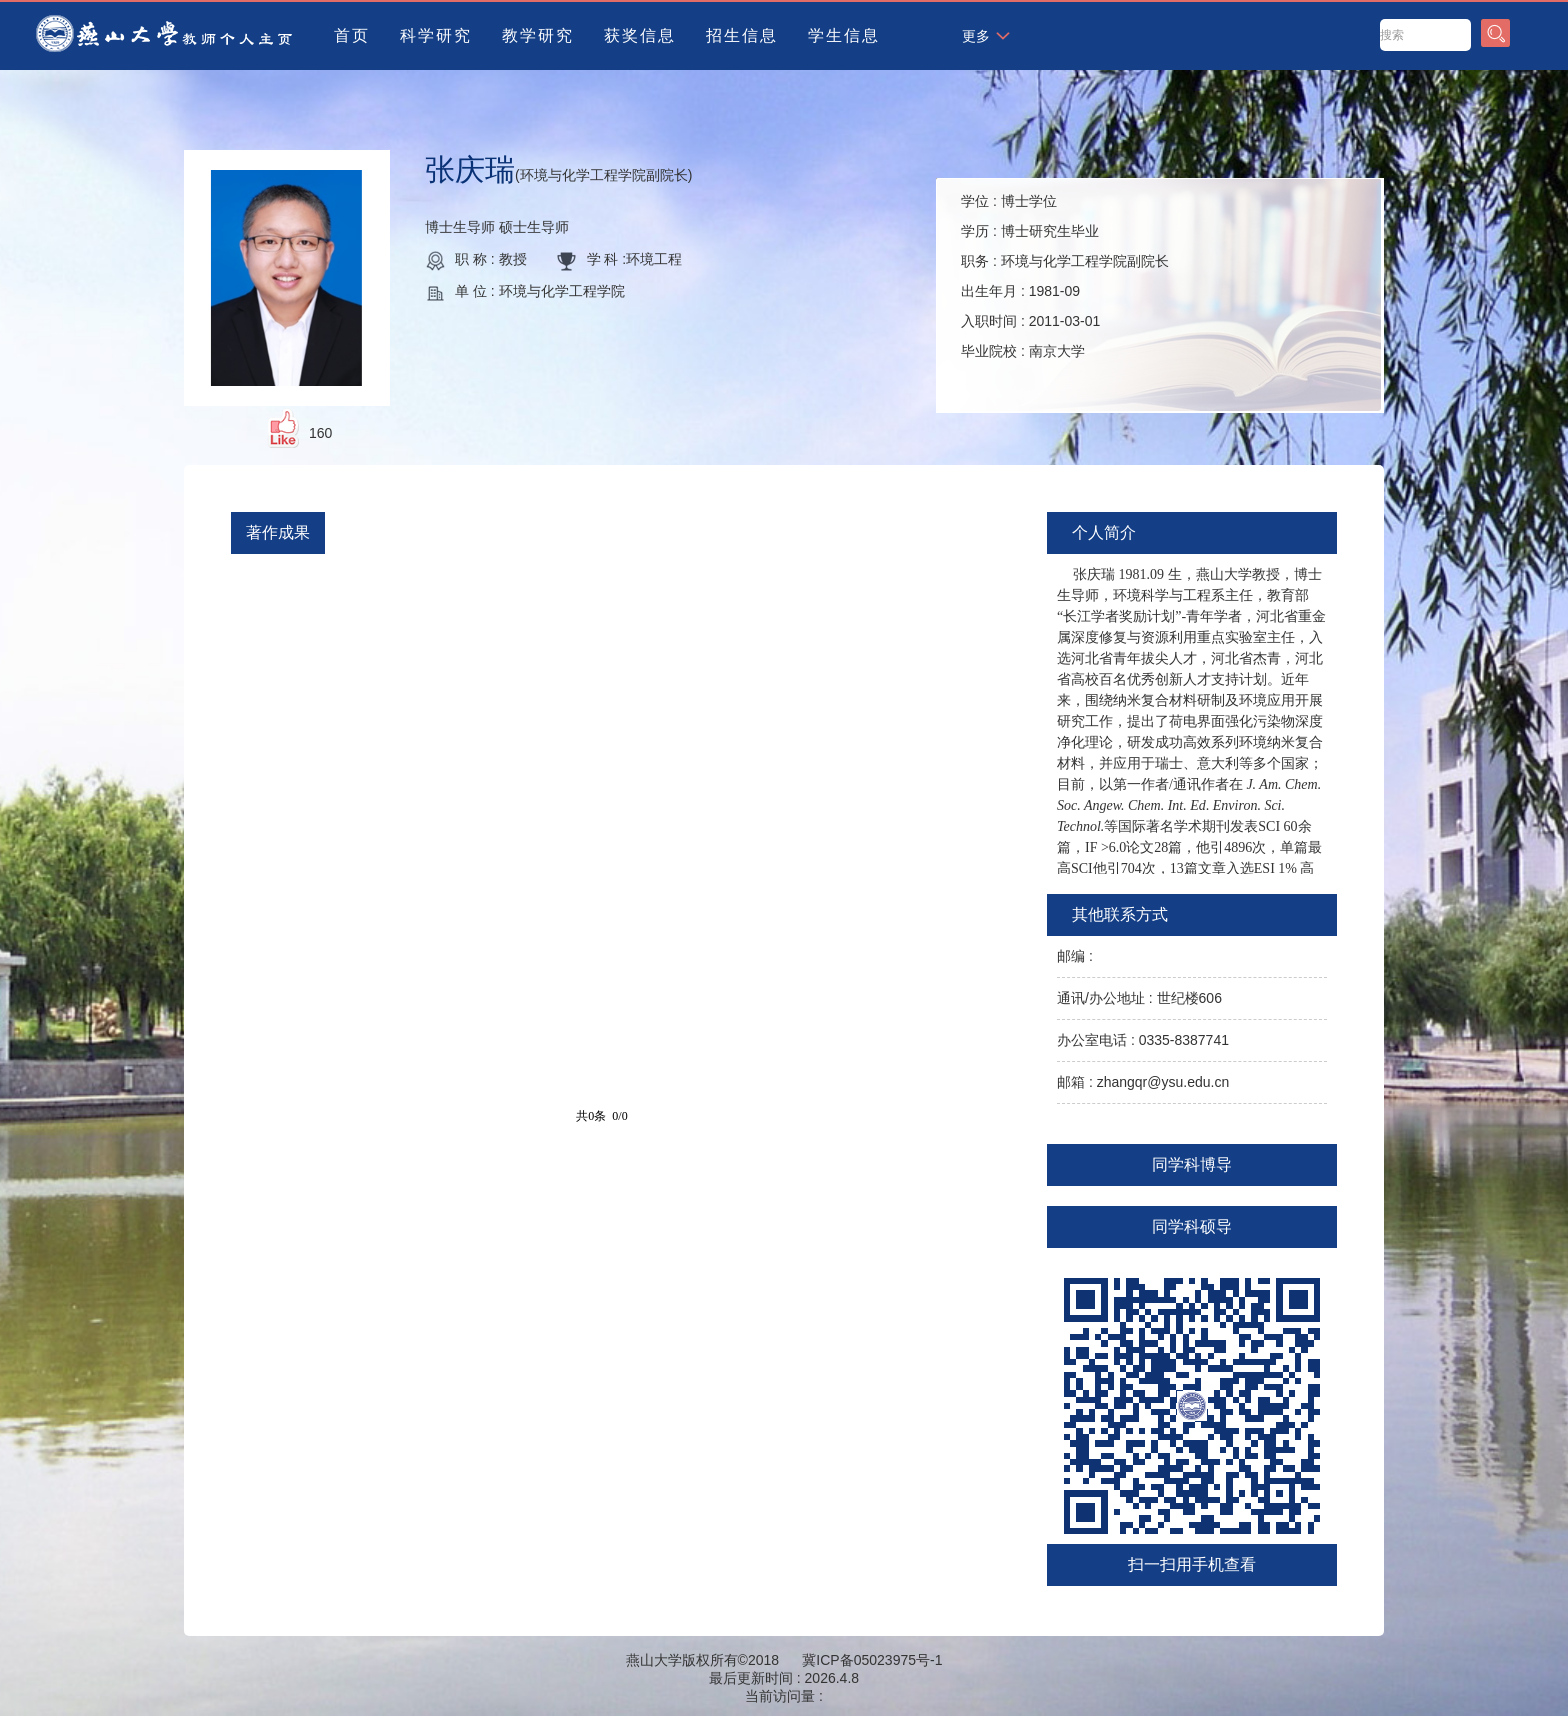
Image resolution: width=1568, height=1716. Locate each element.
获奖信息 (640, 35)
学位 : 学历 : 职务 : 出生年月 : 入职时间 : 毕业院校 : (1065, 276)
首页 (352, 35)
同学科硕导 (1192, 1226)
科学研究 (436, 35)
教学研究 (538, 35)
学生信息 (844, 35)
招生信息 (742, 35)
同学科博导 (1192, 1164)
